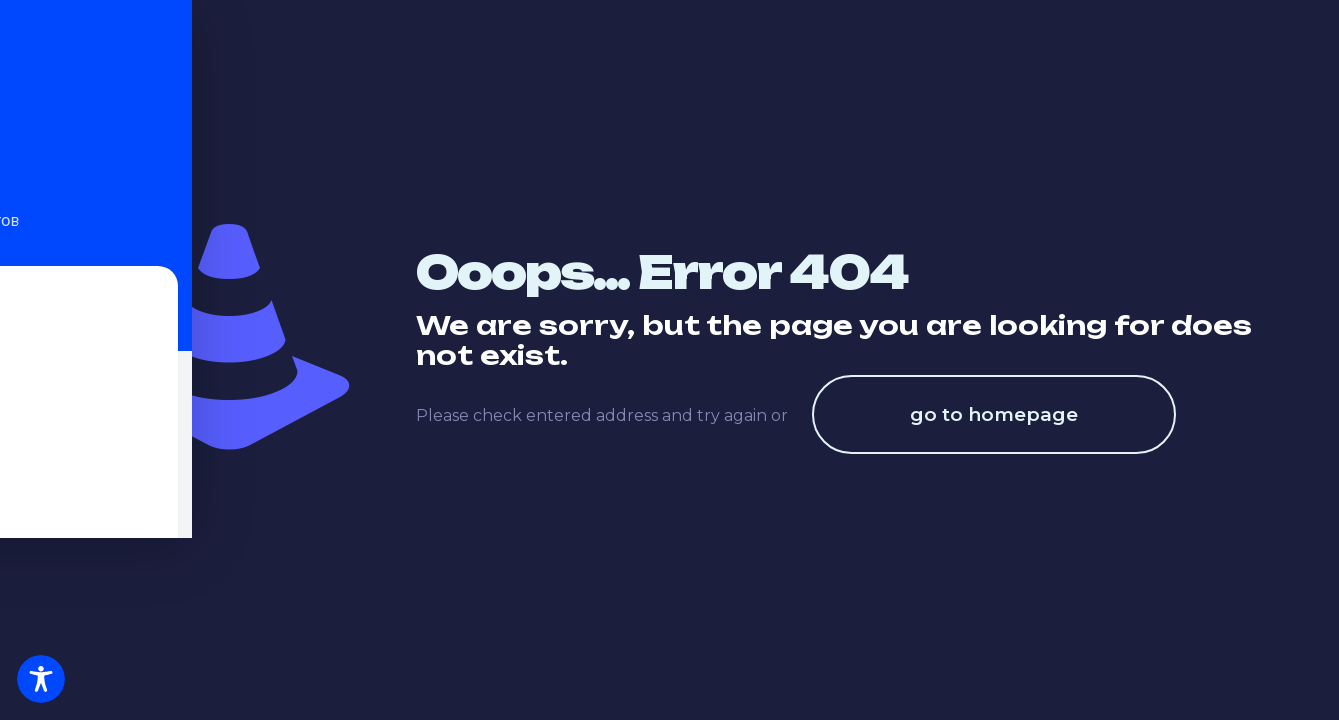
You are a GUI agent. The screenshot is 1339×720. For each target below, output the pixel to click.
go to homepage (994, 414)
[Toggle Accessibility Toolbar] (41, 679)
